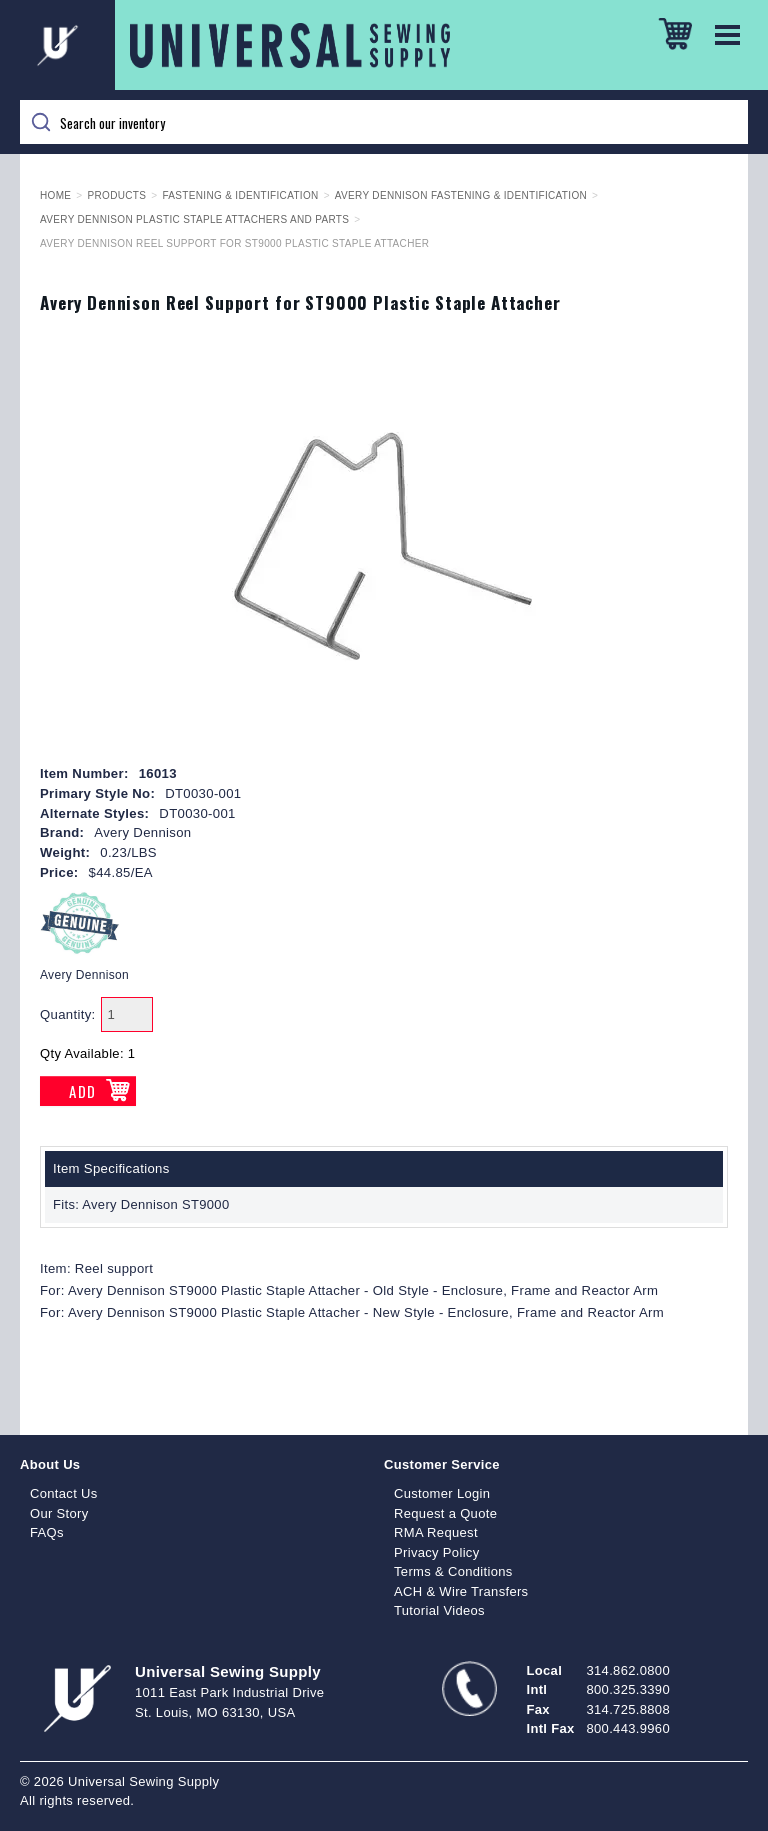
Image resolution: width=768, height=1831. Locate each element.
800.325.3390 (628, 1689)
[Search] (384, 122)
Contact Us (64, 1493)
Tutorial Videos (439, 1610)
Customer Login (442, 1493)
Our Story (59, 1513)
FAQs (47, 1532)
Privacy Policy (437, 1552)
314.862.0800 (628, 1670)
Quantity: (68, 1014)
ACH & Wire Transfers (461, 1591)
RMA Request (436, 1532)
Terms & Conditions (453, 1571)
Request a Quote (445, 1513)
